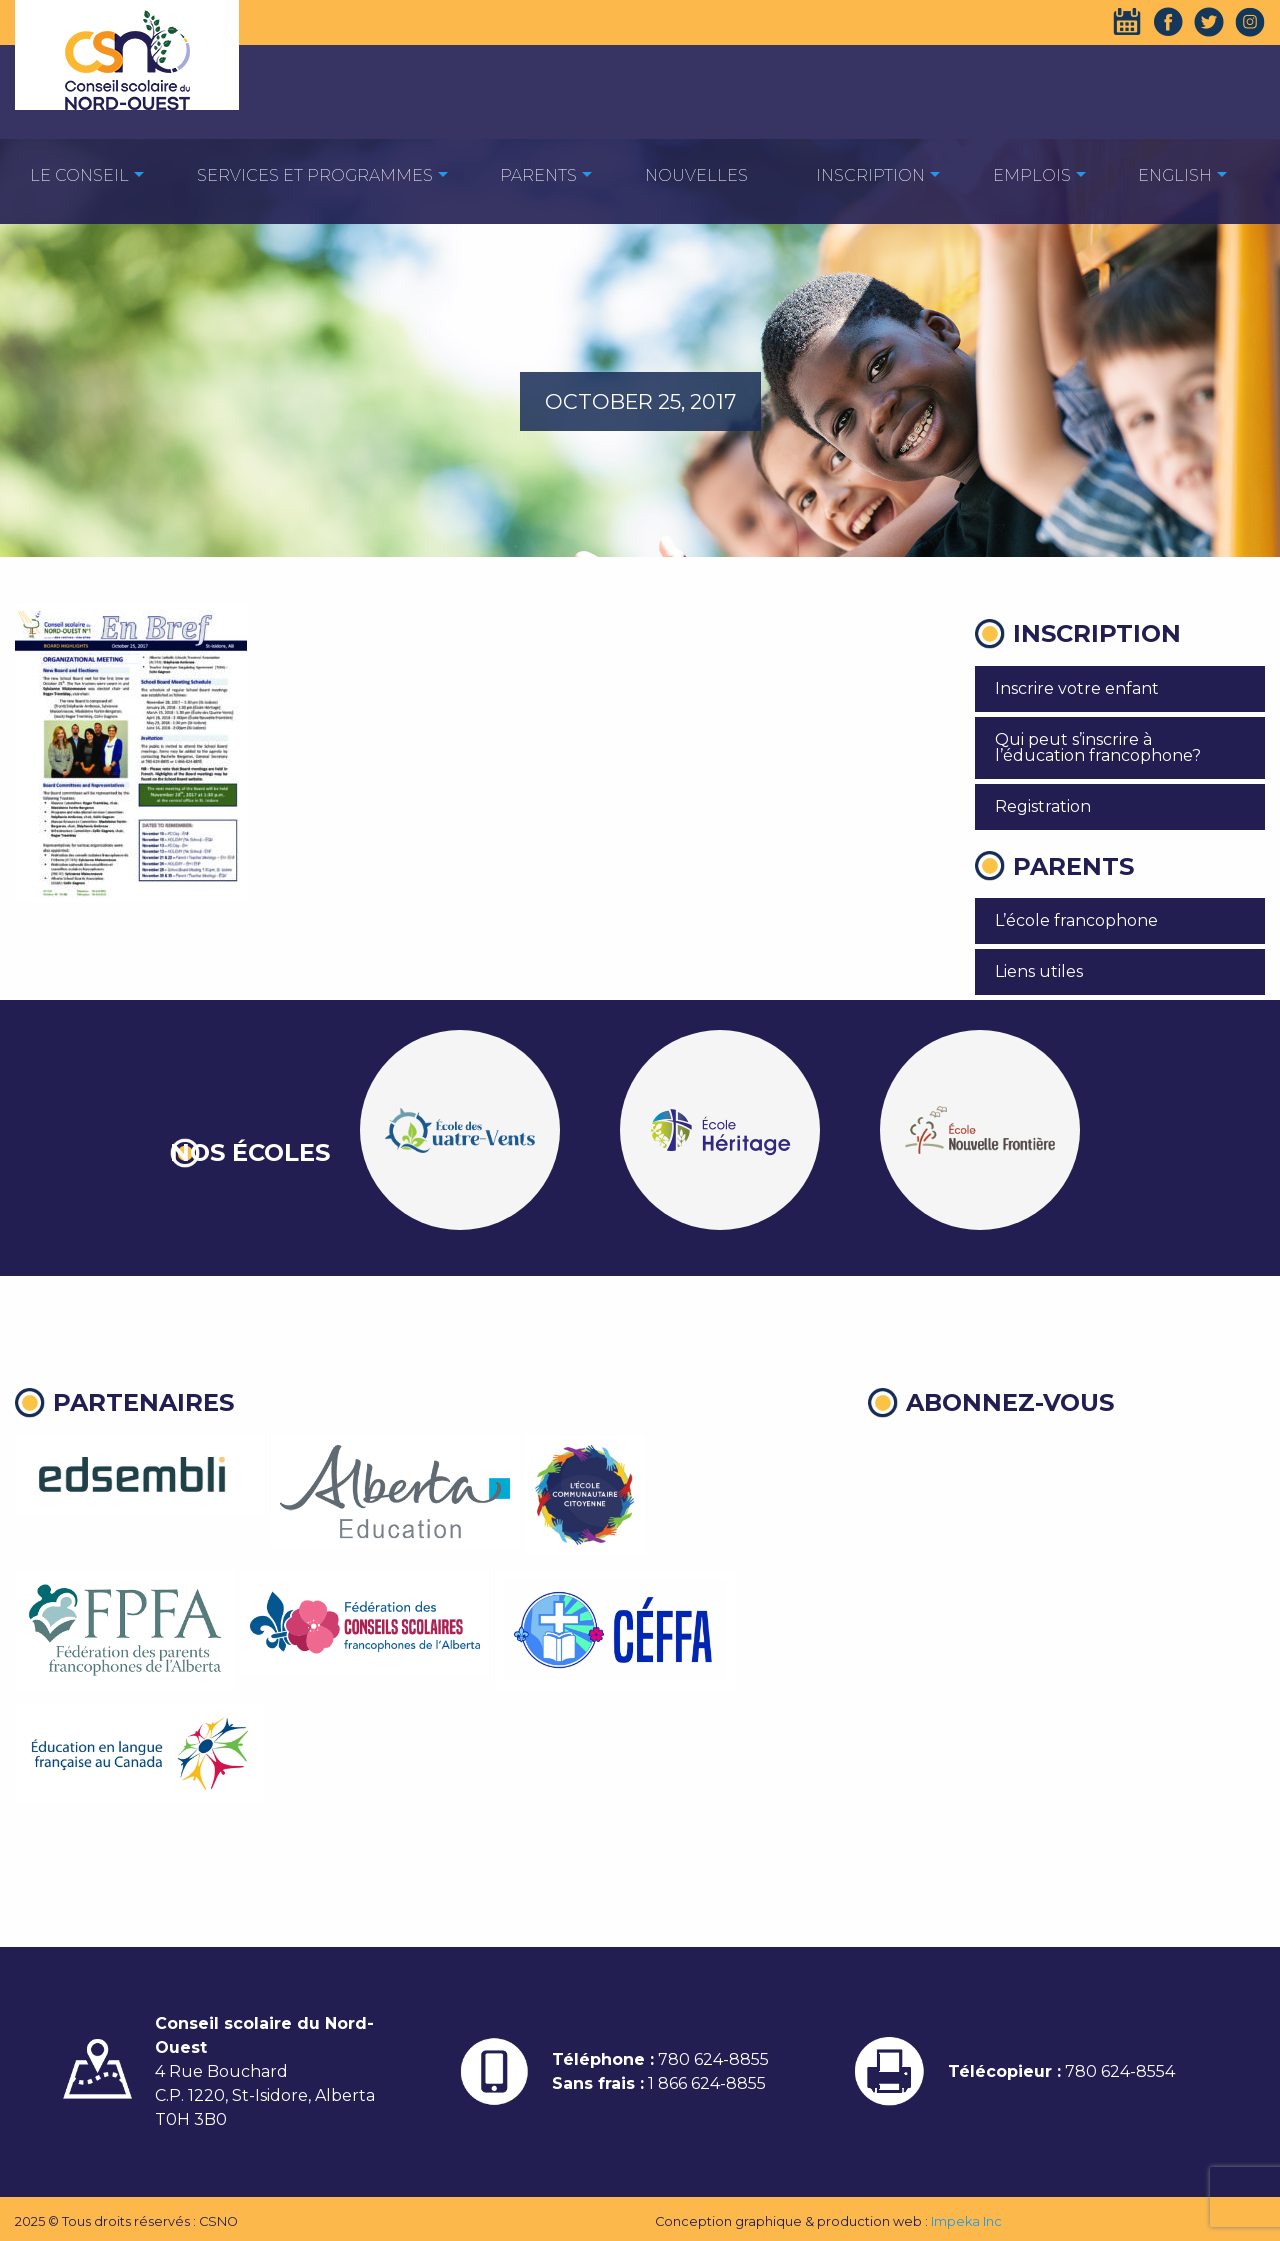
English (1175, 175)
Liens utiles (1039, 971)
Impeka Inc (966, 2221)
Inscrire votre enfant (1077, 688)
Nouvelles (696, 175)
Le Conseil (79, 175)
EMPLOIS (1032, 175)
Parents (538, 175)
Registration (1043, 806)
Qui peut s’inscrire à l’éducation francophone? (1098, 747)
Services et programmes (315, 175)
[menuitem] (79, 174)
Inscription (870, 175)
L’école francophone (1076, 920)
